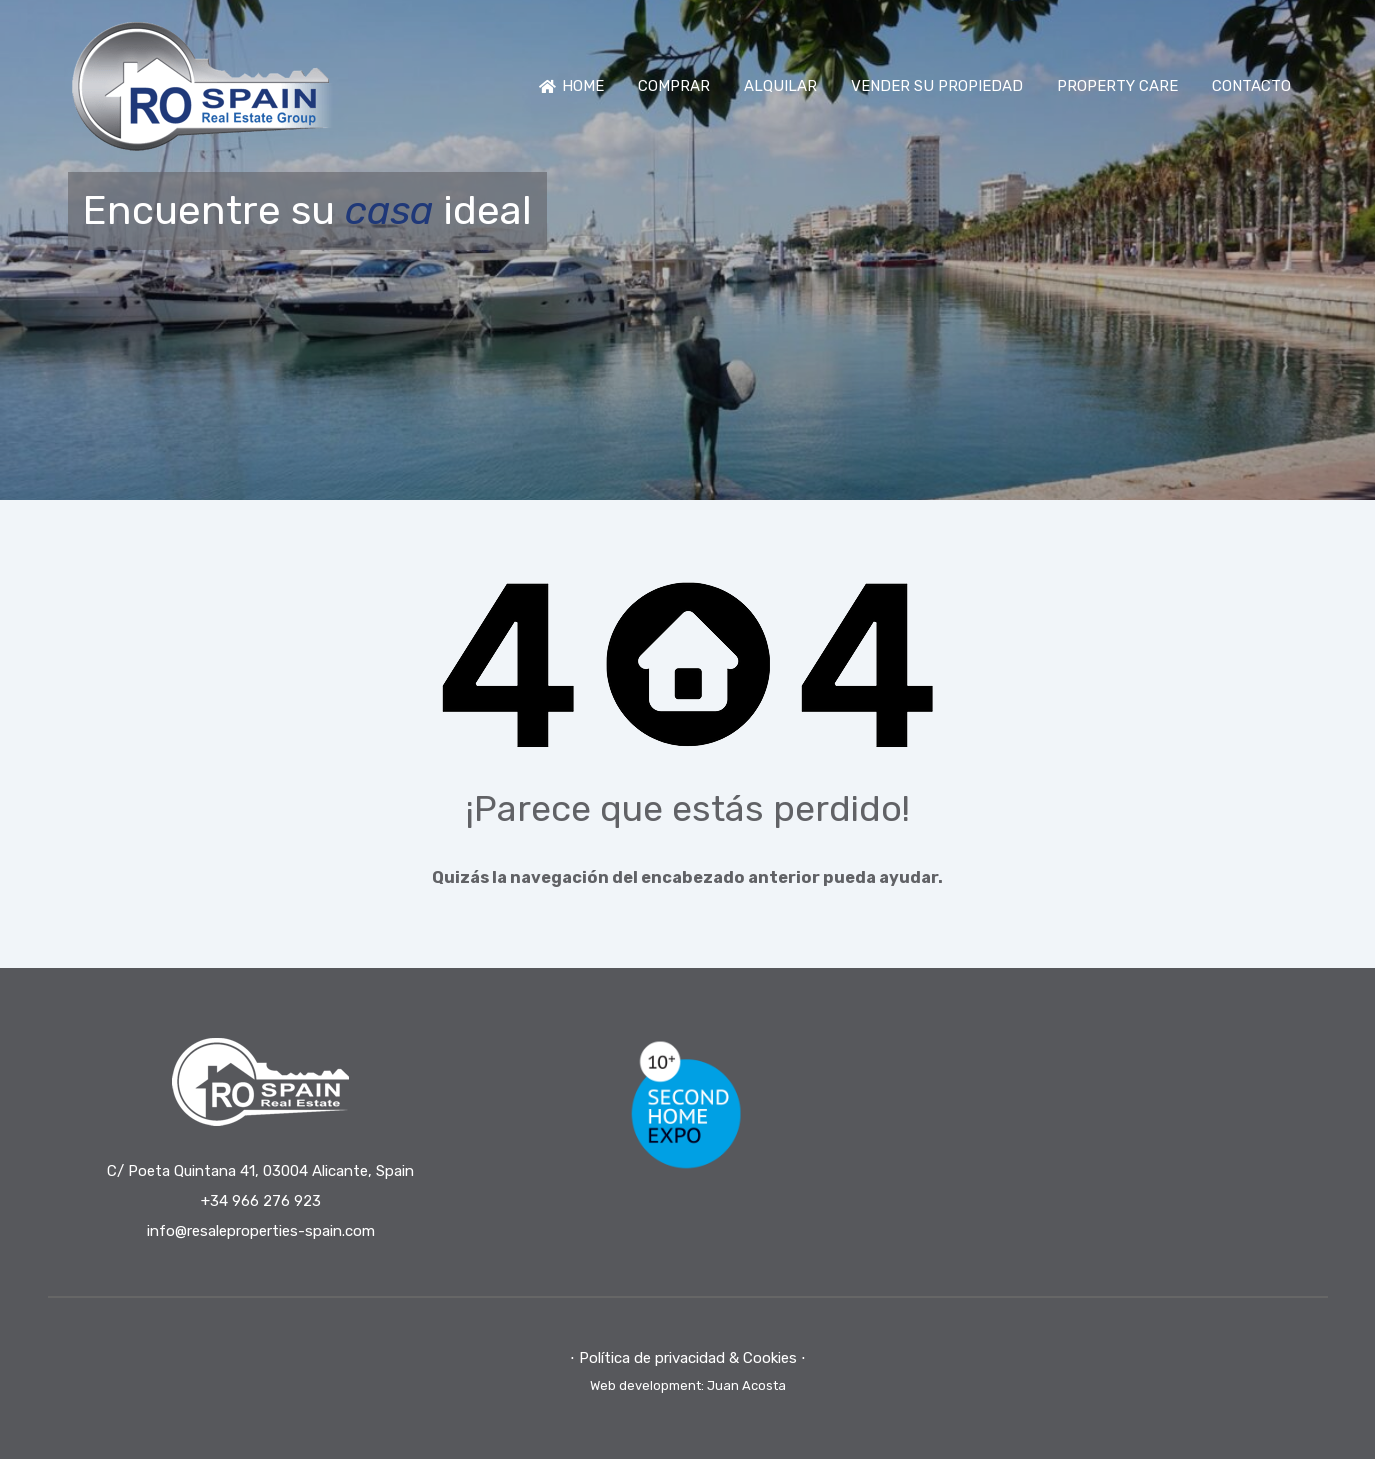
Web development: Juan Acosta (688, 1385)
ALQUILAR (780, 86)
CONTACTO (1251, 86)
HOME (571, 86)
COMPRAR (674, 86)
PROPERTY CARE (1117, 86)
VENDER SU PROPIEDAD (937, 86)
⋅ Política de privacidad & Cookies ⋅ (688, 1358)
